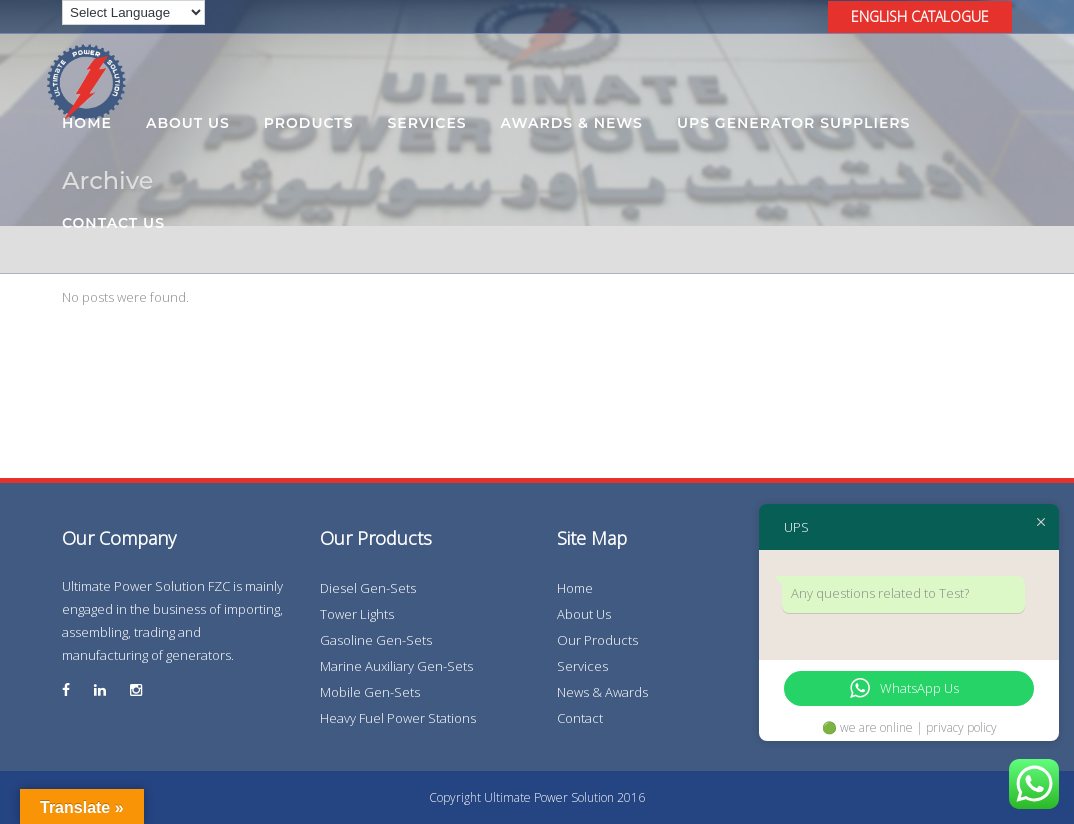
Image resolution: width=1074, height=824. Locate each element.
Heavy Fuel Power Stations (398, 718)
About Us (584, 614)
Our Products (597, 640)
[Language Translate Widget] (133, 12)
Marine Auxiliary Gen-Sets (396, 666)
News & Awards (602, 692)
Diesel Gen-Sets (368, 588)
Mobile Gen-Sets (370, 692)
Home (575, 588)
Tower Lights (357, 614)
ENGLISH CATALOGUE (920, 16)
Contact (580, 718)
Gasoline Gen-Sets (376, 640)
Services (582, 666)
